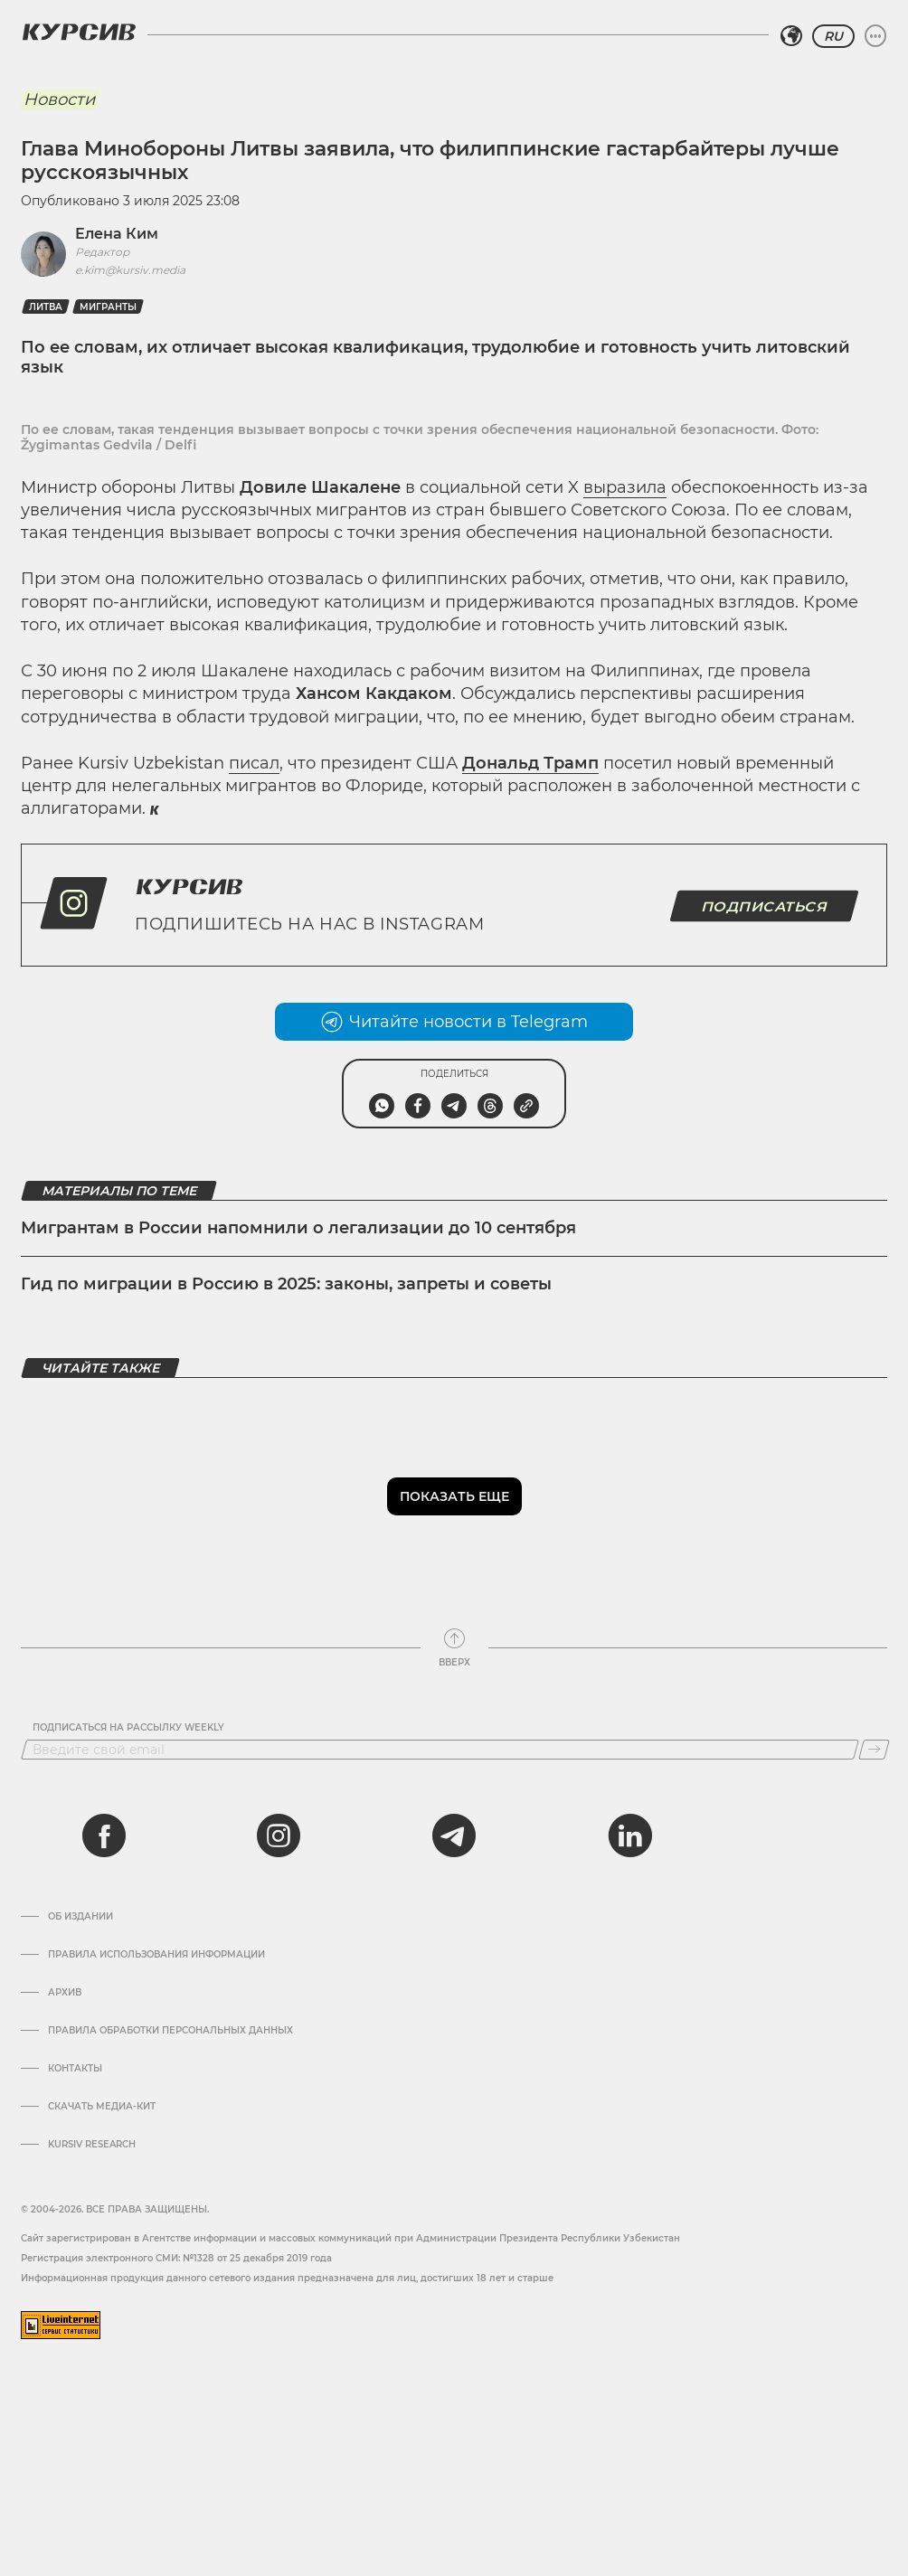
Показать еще (454, 1496)
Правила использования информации (156, 1954)
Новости (59, 99)
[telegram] (454, 1835)
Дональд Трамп (530, 763)
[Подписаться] (874, 1750)
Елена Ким (116, 233)
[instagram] (278, 1835)
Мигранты (108, 307)
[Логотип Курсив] (79, 32)
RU (833, 36)
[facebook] (104, 1835)
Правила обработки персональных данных (170, 2030)
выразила (625, 487)
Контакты (75, 2068)
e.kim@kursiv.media (130, 270)
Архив (64, 1992)
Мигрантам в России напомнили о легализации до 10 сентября (298, 1228)
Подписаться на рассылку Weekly (128, 1727)
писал (254, 763)
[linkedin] (629, 1835)
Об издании (80, 1916)
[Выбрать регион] (791, 36)
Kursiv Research (92, 2144)
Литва (45, 307)
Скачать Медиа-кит (102, 2106)
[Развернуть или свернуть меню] (875, 36)
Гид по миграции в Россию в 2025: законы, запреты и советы (286, 1284)
